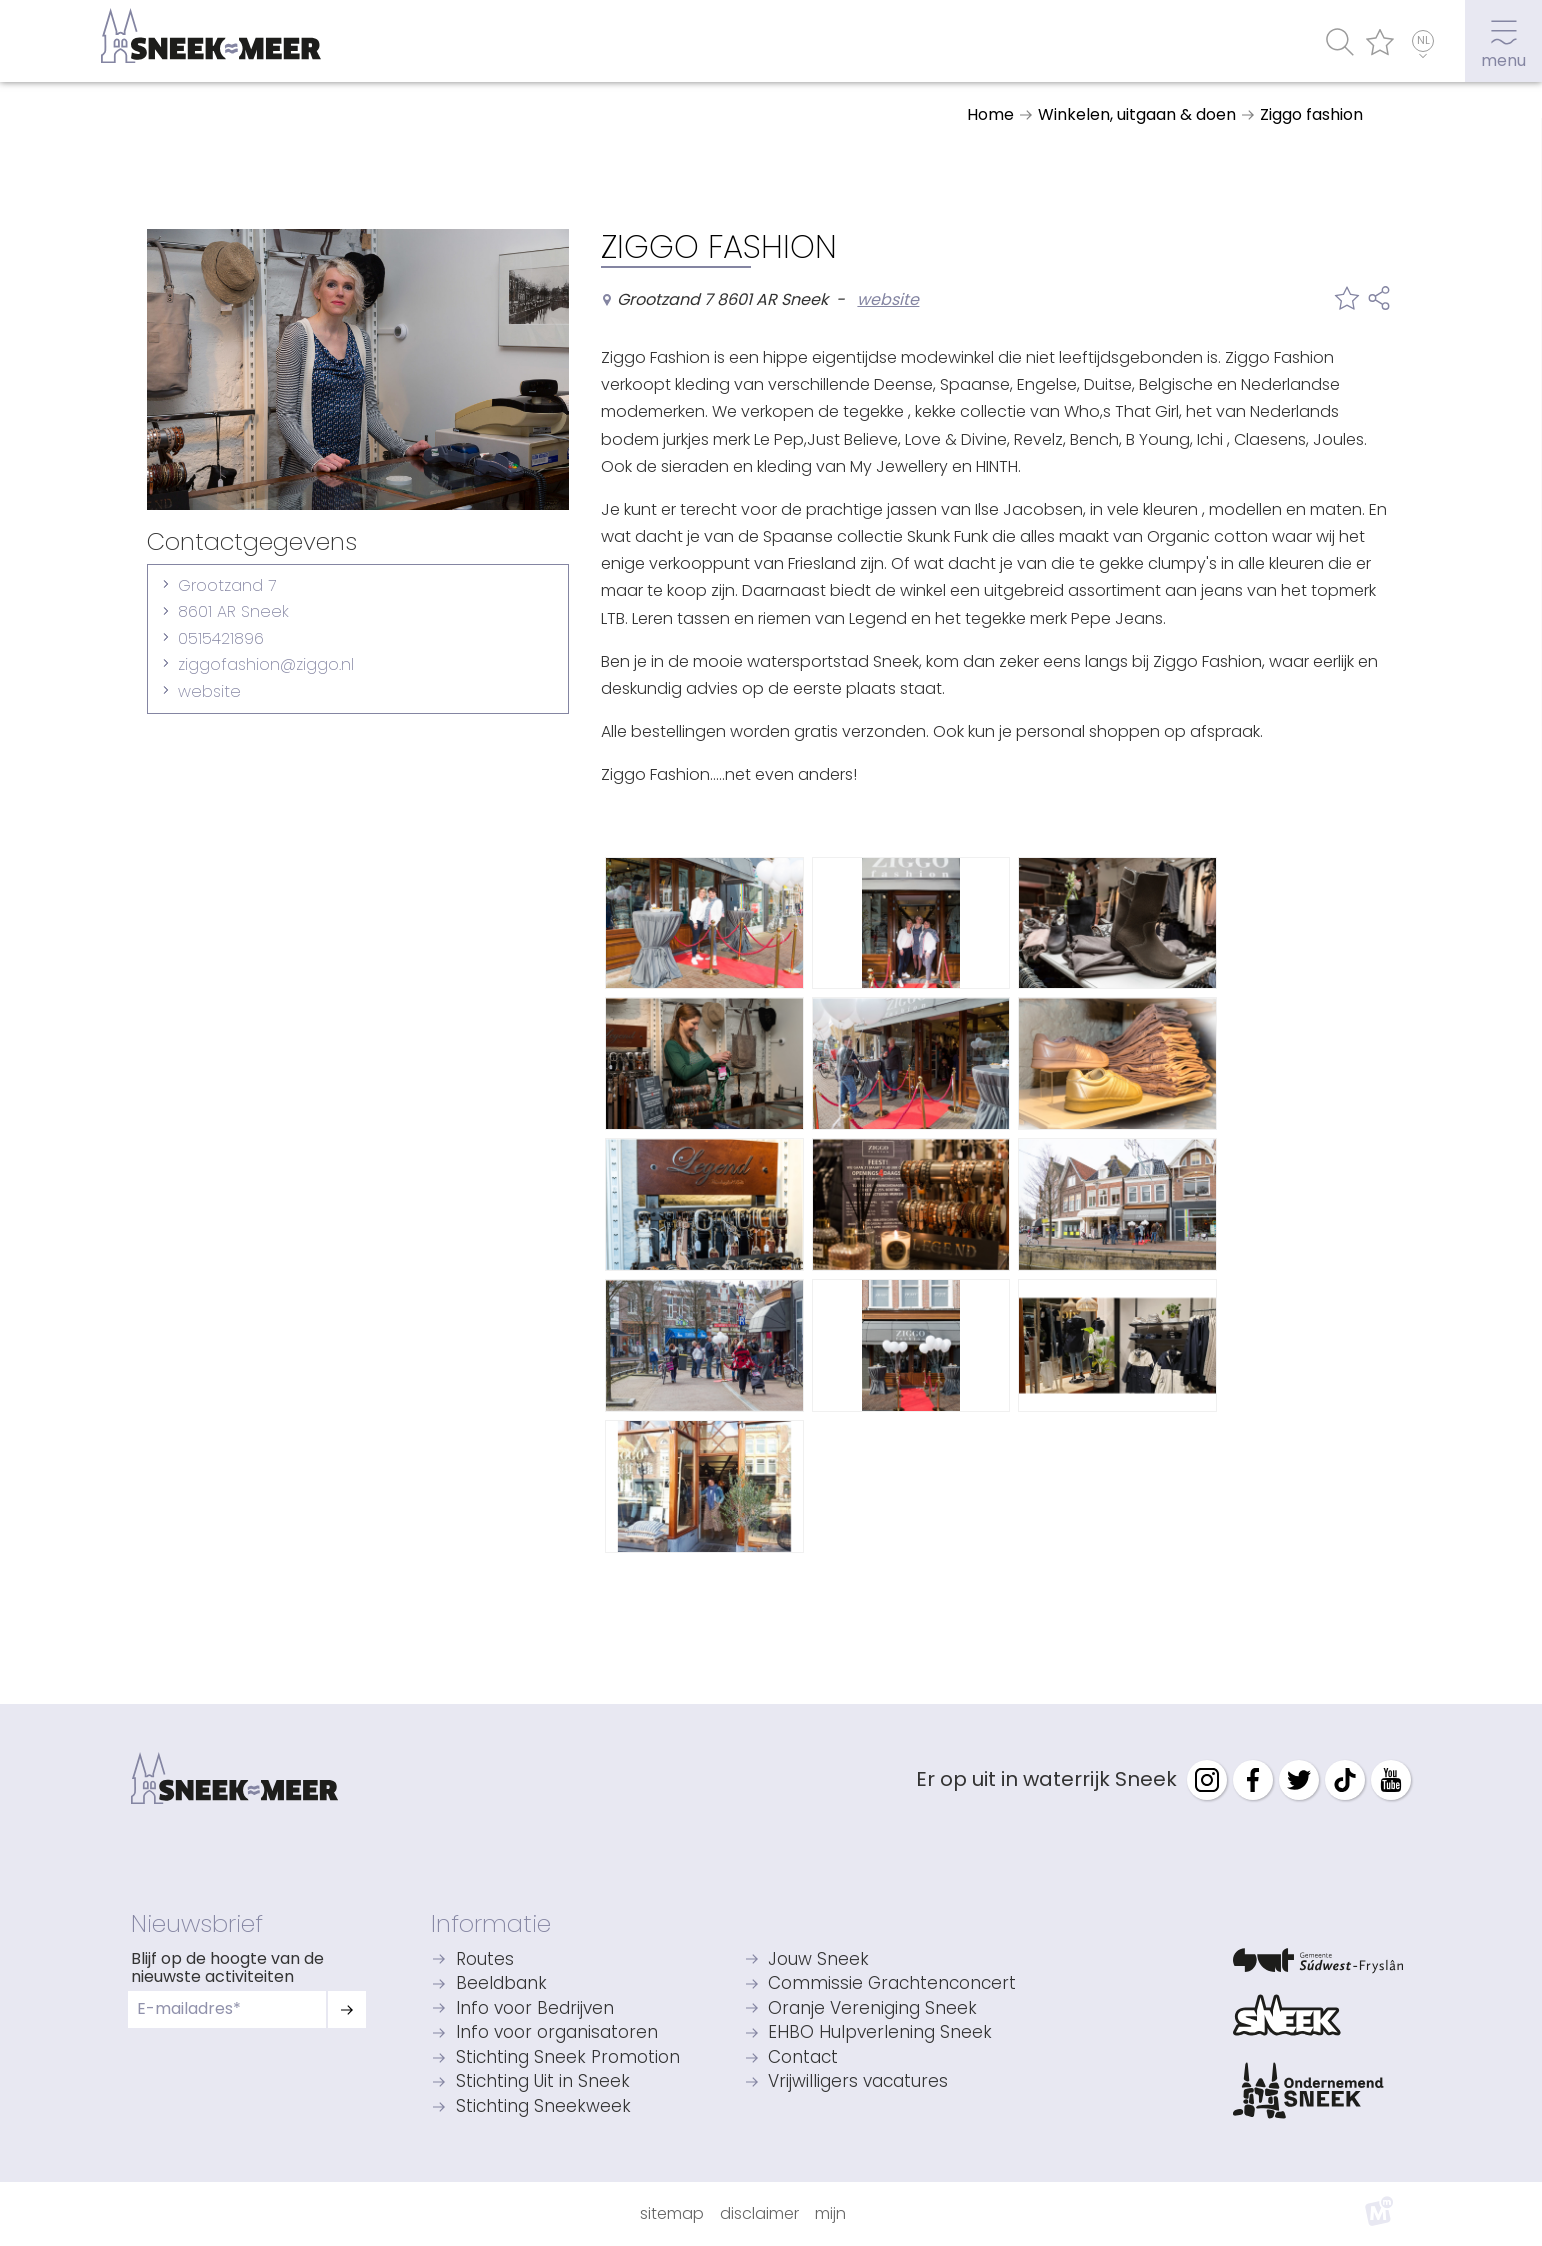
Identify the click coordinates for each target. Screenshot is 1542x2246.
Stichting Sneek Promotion (568, 2058)
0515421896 (221, 638)
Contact (803, 2058)
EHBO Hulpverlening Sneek (880, 2033)
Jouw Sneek (818, 1960)
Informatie (491, 1923)
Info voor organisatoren (557, 2033)
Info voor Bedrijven (535, 2009)
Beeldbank (501, 1984)
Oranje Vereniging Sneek (872, 2009)
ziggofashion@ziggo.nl (266, 664)
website (209, 691)
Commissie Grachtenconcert (892, 1984)
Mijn (830, 2213)
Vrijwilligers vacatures (858, 2082)
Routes (485, 1960)
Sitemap (672, 2213)
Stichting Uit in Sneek (543, 2082)
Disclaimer (759, 2213)
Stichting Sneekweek (543, 2107)
